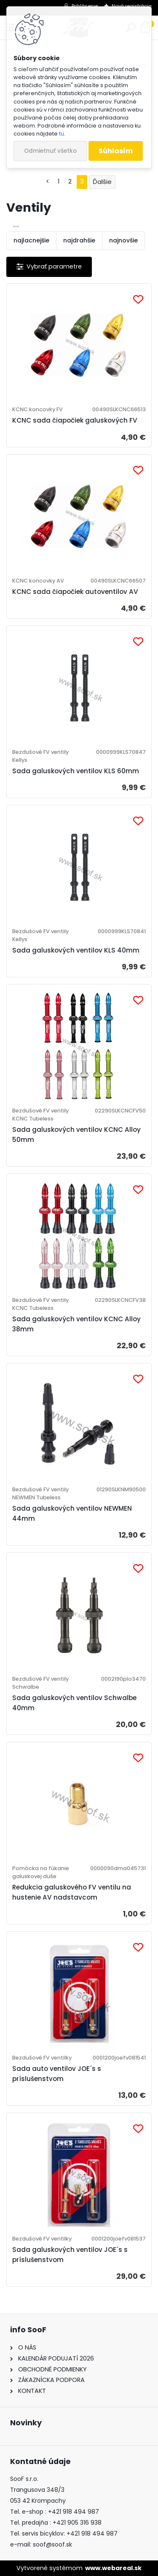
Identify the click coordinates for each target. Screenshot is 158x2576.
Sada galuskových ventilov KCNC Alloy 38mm (76, 1324)
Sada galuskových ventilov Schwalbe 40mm (74, 1702)
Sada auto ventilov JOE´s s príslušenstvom (56, 2073)
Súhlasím (116, 151)
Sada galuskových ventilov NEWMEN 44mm (72, 1513)
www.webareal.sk (113, 2568)
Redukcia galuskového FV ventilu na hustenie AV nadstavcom (71, 1892)
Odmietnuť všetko (50, 151)
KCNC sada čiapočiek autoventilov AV (75, 591)
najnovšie (123, 240)
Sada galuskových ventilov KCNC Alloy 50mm (76, 1134)
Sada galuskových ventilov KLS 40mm (75, 950)
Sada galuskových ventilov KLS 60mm (75, 770)
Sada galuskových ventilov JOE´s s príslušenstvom (70, 2254)
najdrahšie (79, 240)
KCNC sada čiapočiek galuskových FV (74, 420)
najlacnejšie (31, 240)
